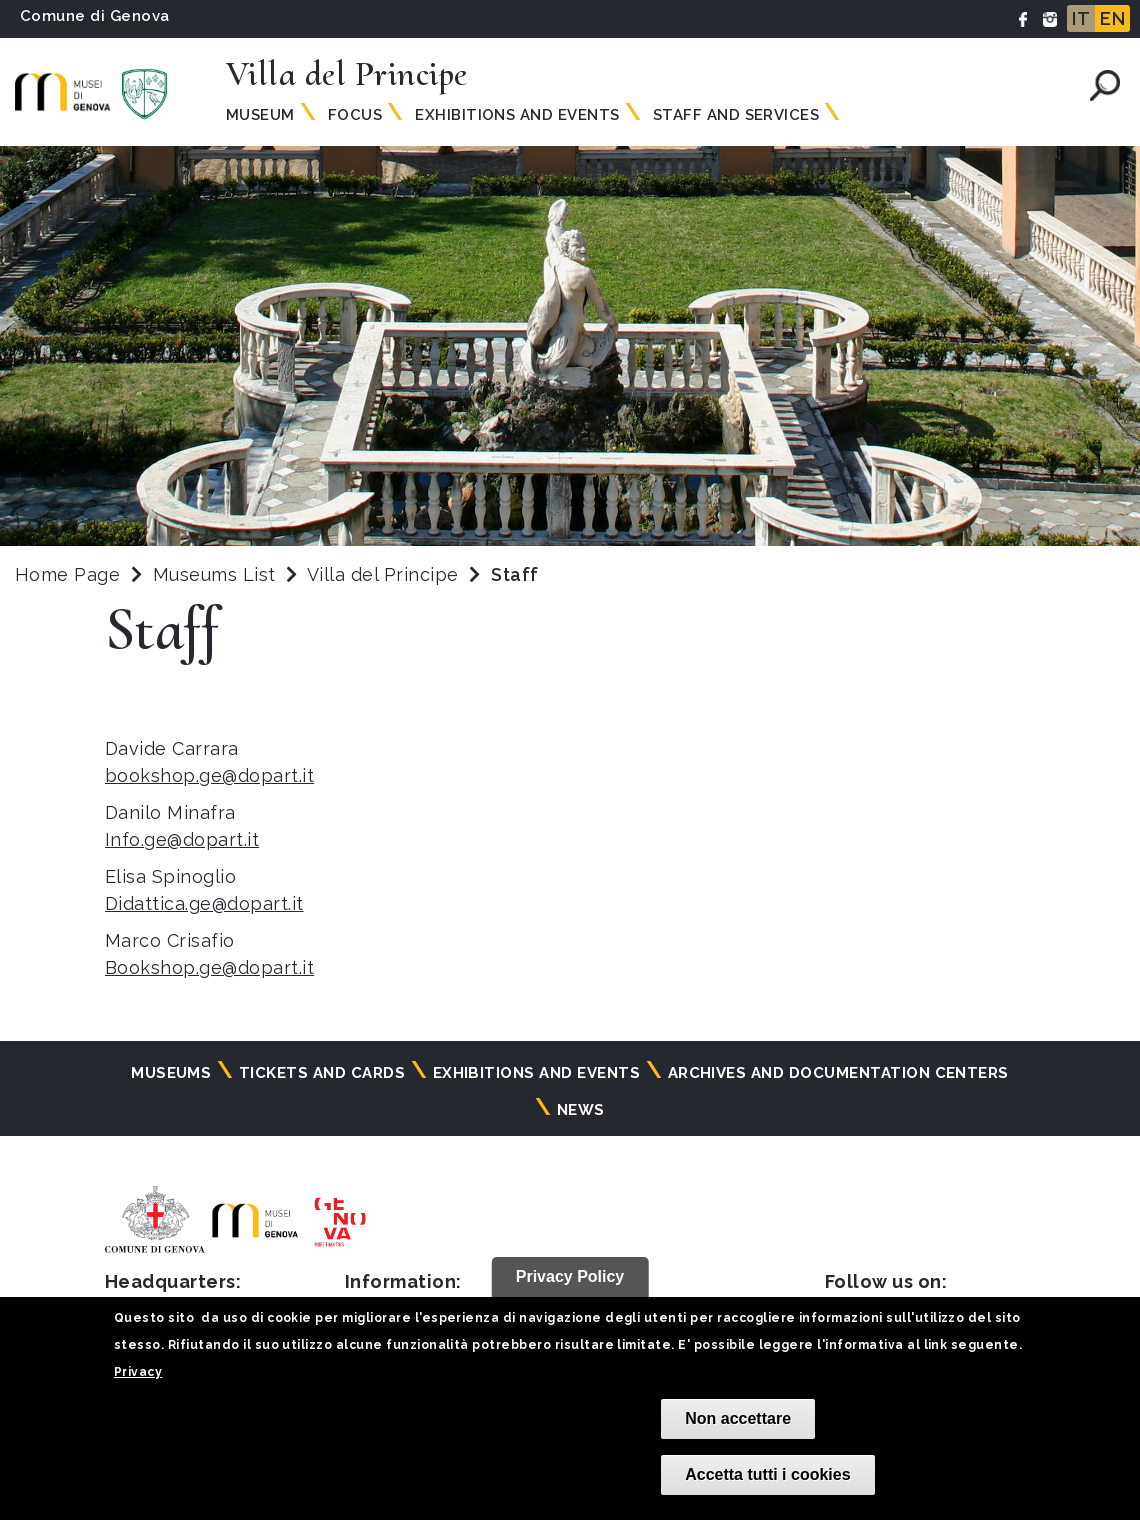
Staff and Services (736, 115)
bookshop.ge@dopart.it (209, 775)
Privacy (138, 1372)
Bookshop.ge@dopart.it (209, 967)
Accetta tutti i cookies (767, 1474)
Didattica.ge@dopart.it (204, 903)
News (581, 1110)
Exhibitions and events (537, 1073)
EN (1112, 18)
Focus (355, 115)
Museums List (214, 574)
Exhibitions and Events (517, 115)
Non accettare (738, 1418)
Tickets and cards (322, 1073)
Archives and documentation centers (838, 1073)
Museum (260, 115)
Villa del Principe (385, 574)
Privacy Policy (570, 1276)
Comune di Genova (95, 16)
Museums (171, 1073)
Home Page (67, 574)
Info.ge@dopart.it (182, 839)
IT (1081, 18)
